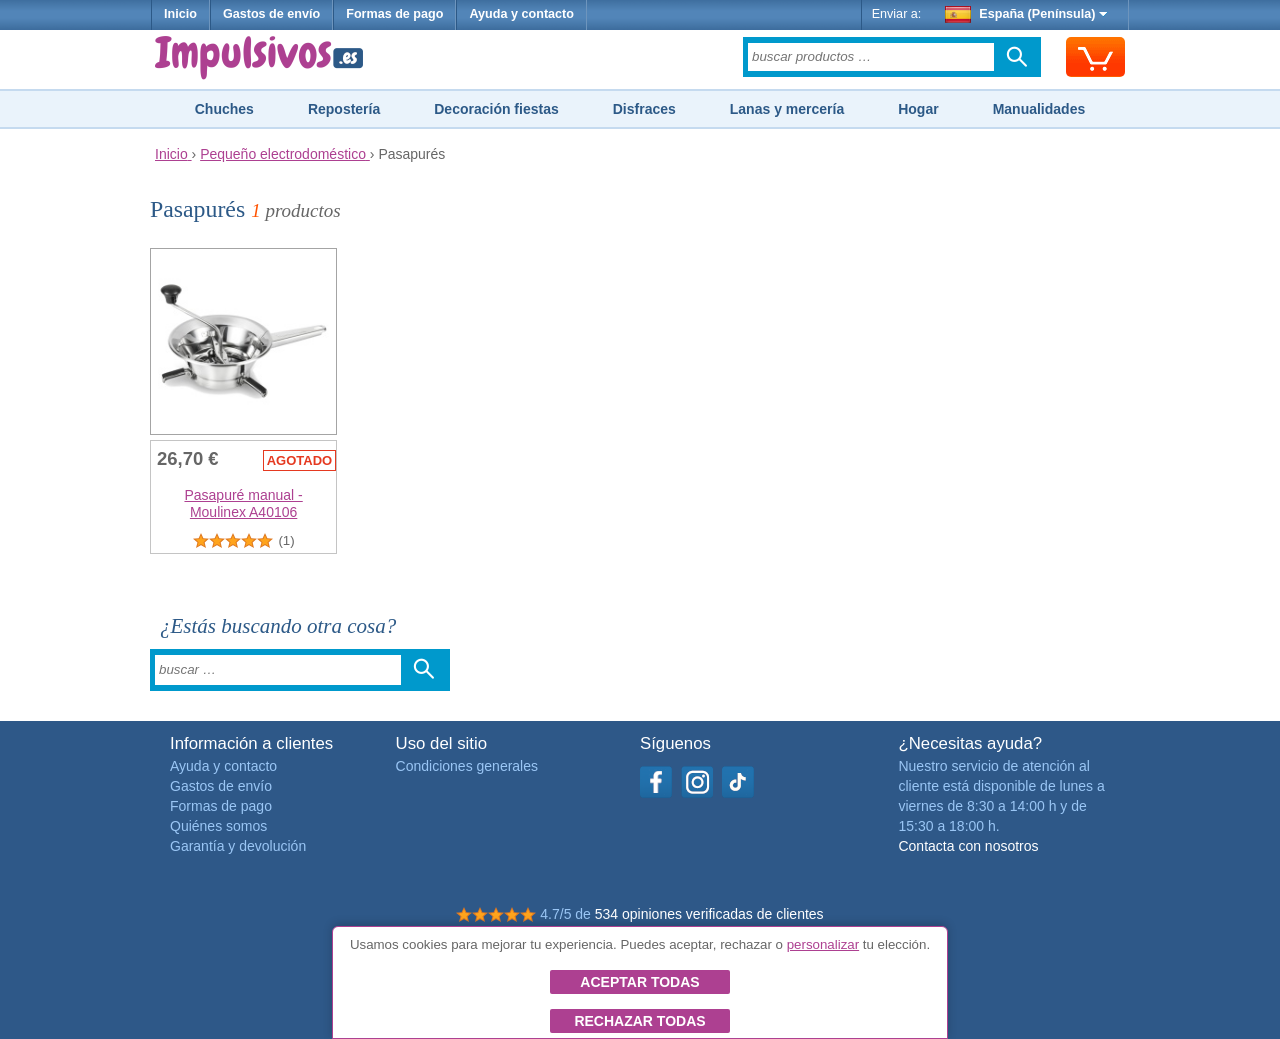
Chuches (224, 109)
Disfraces (644, 109)
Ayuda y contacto (521, 14)
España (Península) (1026, 14)
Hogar (918, 109)
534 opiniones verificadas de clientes (709, 914)
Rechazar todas (639, 1021)
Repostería (344, 109)
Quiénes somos (218, 826)
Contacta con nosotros (968, 846)
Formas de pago (394, 14)
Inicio (180, 14)
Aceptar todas (639, 982)
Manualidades (1039, 109)
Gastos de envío (271, 14)
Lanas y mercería (787, 109)
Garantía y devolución (238, 846)
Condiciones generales (467, 766)
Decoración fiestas (496, 109)
